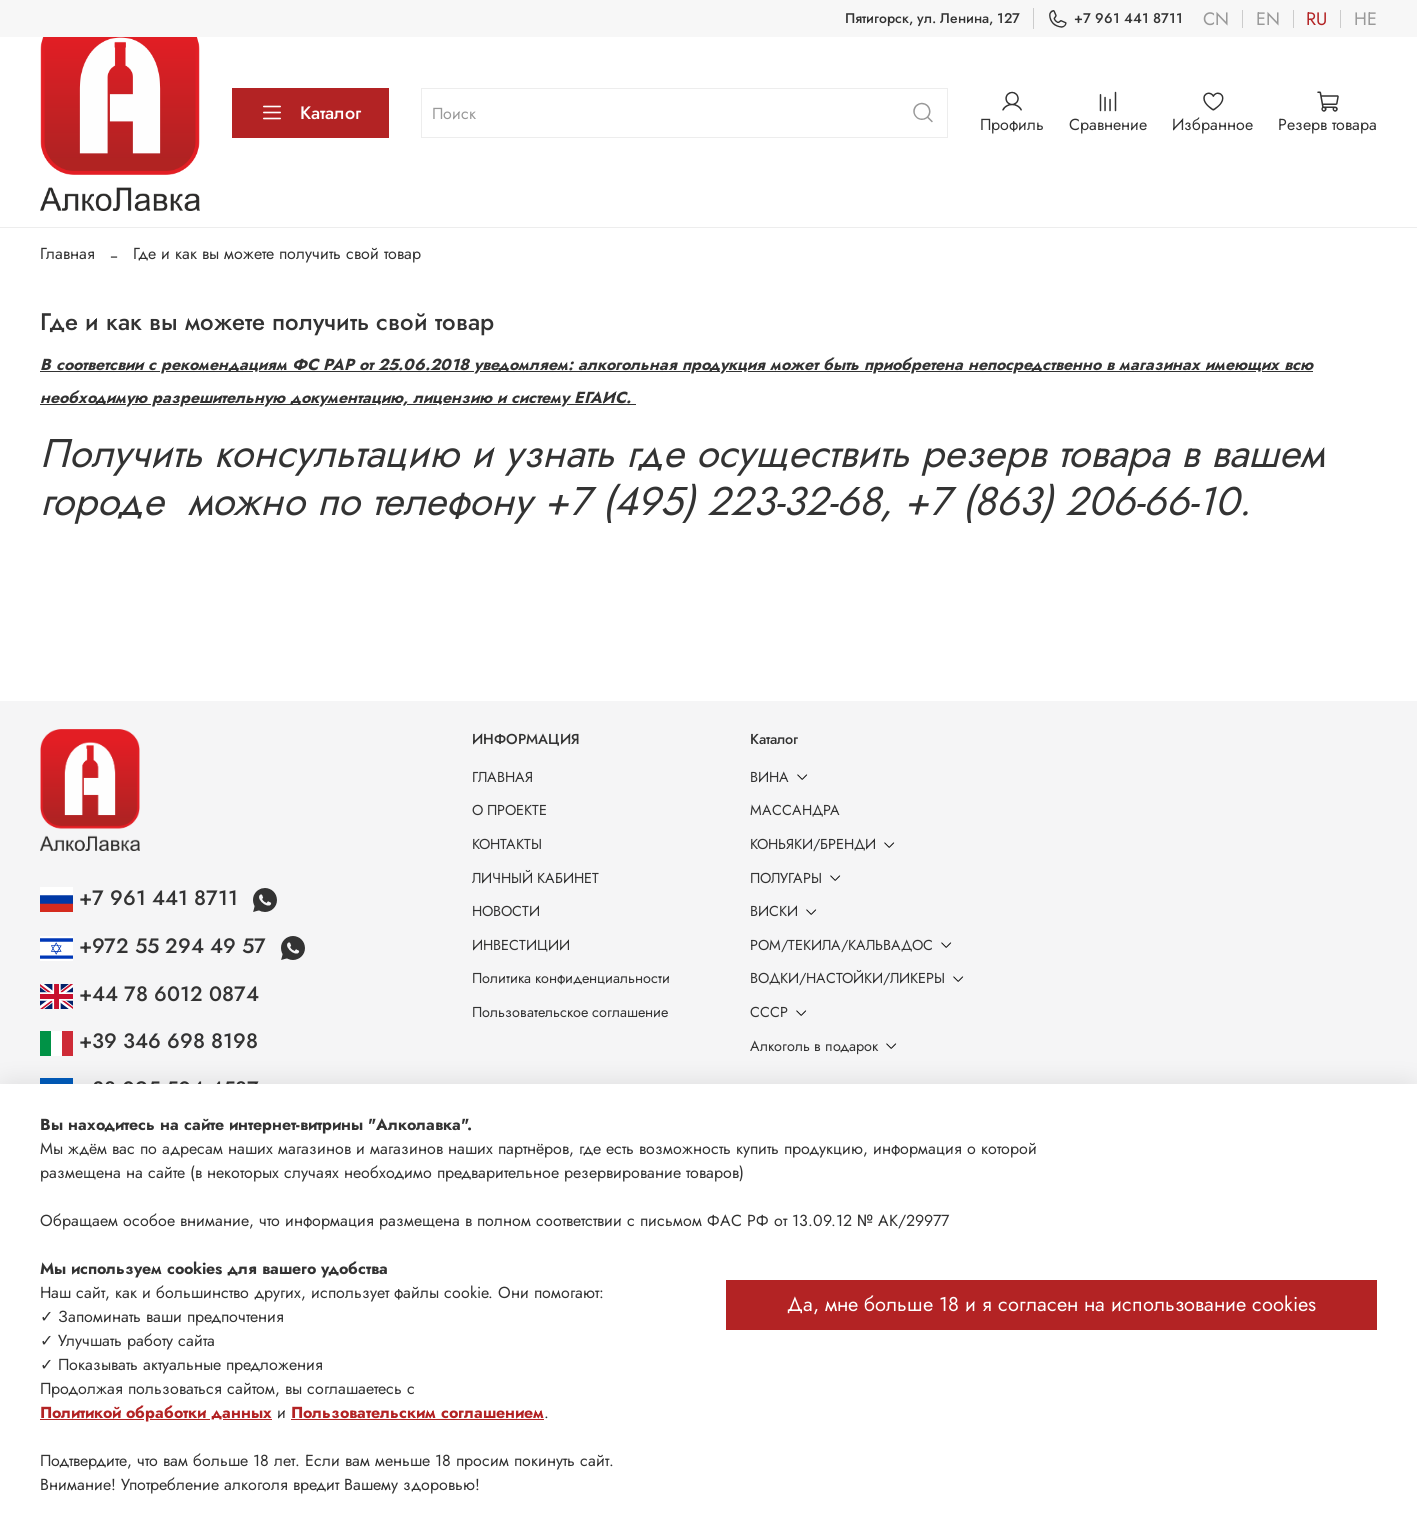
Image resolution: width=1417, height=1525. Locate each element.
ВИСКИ (787, 911)
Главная (67, 253)
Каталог (310, 113)
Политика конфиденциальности (571, 978)
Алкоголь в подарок (827, 1046)
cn (1216, 19)
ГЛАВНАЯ (502, 777)
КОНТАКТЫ (507, 844)
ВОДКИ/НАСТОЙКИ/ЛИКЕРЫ (860, 978)
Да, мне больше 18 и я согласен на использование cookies (1051, 1304)
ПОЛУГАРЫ (799, 878)
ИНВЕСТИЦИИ (521, 945)
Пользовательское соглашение (570, 1012)
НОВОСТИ (506, 911)
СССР (782, 1012)
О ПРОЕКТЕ (509, 810)
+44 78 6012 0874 (149, 994)
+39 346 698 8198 (149, 1041)
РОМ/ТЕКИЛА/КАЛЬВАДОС (854, 945)
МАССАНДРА (795, 810)
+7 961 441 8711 (1115, 18)
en (1268, 19)
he (1365, 19)
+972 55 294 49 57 (156, 946)
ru (1316, 19)
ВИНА (782, 777)
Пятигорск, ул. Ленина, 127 (932, 18)
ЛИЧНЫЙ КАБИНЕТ (535, 878)
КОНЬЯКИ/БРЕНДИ (826, 844)
